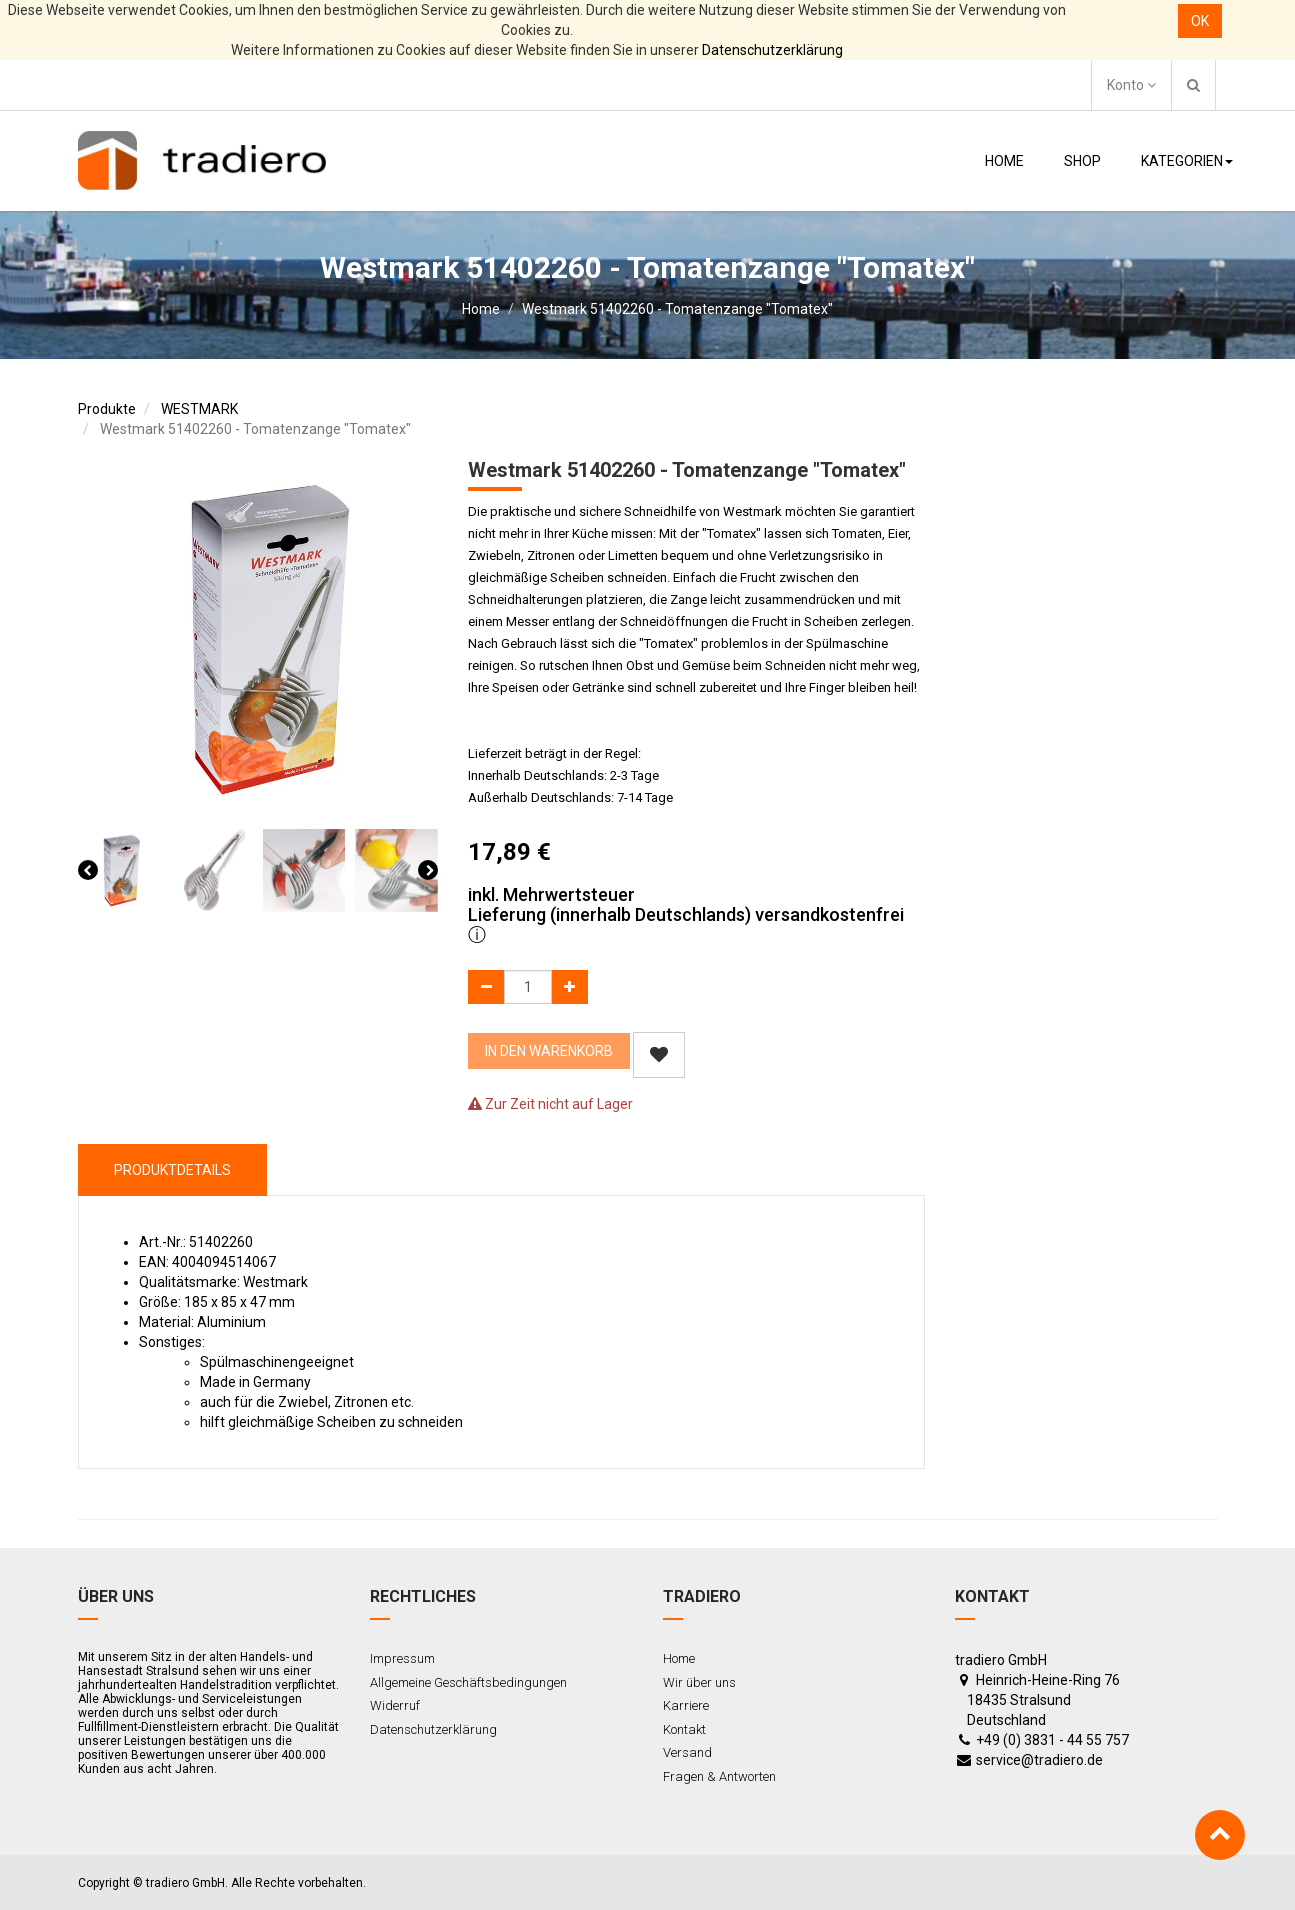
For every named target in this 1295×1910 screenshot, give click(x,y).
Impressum (402, 1658)
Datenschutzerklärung (772, 50)
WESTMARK (199, 409)
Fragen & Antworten (719, 1776)
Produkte (107, 409)
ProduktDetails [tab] (172, 1170)
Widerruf (395, 1705)
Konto (1131, 85)
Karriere (686, 1705)
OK (1200, 21)
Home (481, 309)
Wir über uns (699, 1682)
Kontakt (684, 1729)
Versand (687, 1752)
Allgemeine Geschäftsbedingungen (468, 1682)
